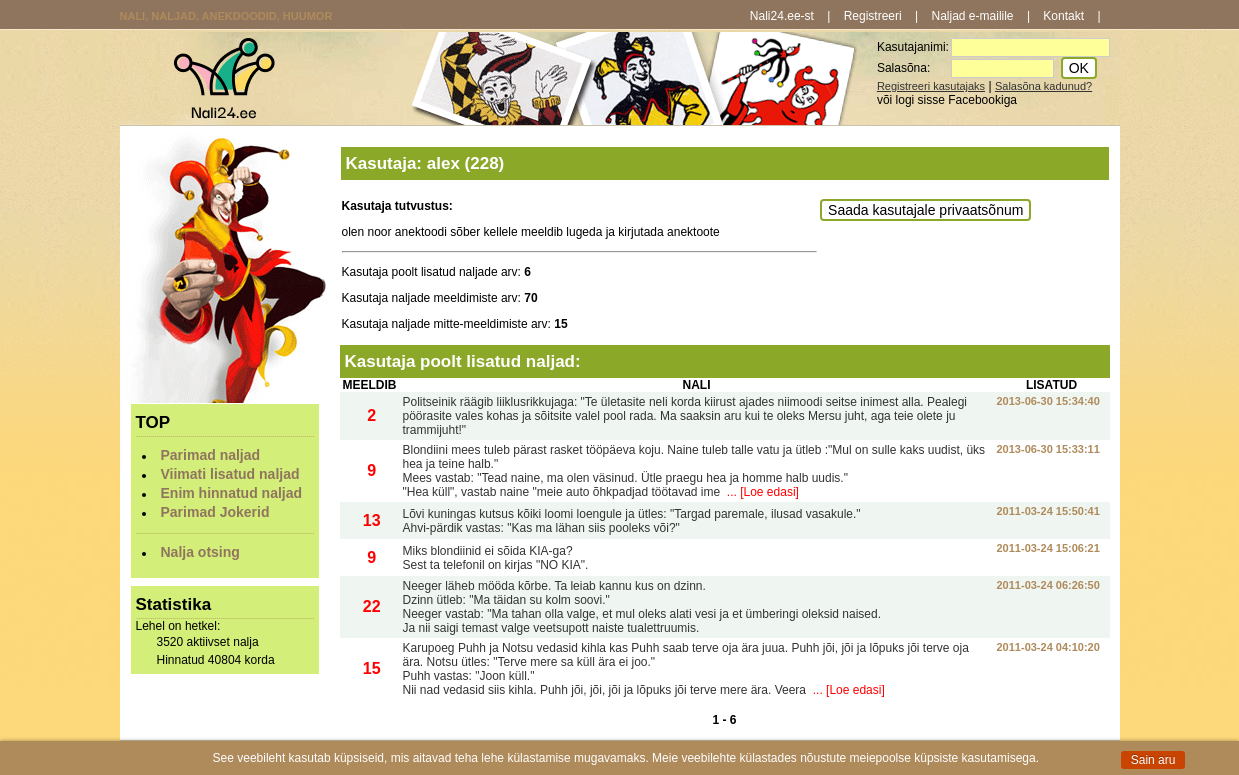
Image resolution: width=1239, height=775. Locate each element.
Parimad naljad (211, 455)
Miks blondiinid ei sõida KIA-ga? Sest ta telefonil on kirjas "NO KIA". (496, 558)
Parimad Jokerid (215, 512)
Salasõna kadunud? (1043, 86)
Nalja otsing (200, 552)
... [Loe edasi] (761, 492)
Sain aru (1153, 760)
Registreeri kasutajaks (931, 86)
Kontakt (1063, 16)
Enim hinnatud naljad (232, 493)
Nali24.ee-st (782, 16)
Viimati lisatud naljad (230, 474)
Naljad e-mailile (973, 16)
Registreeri (873, 16)
